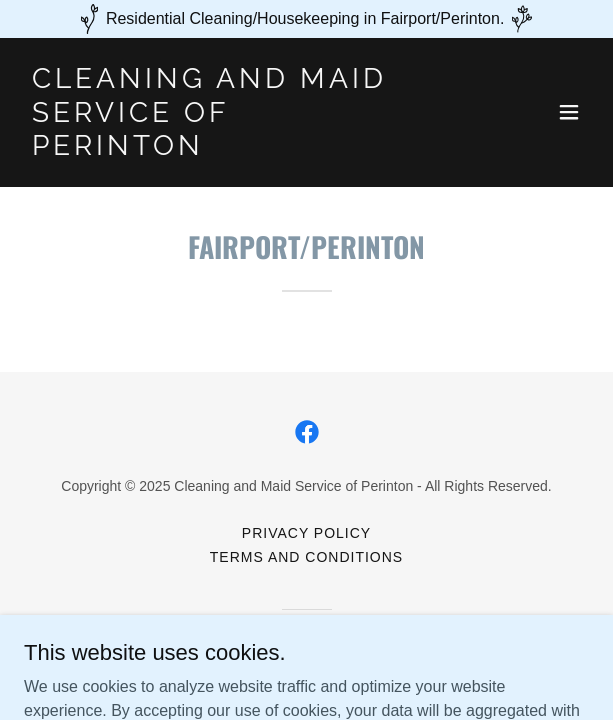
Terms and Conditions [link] (306, 557)
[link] (222, 149)
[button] (569, 112)
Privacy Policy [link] (306, 533)
